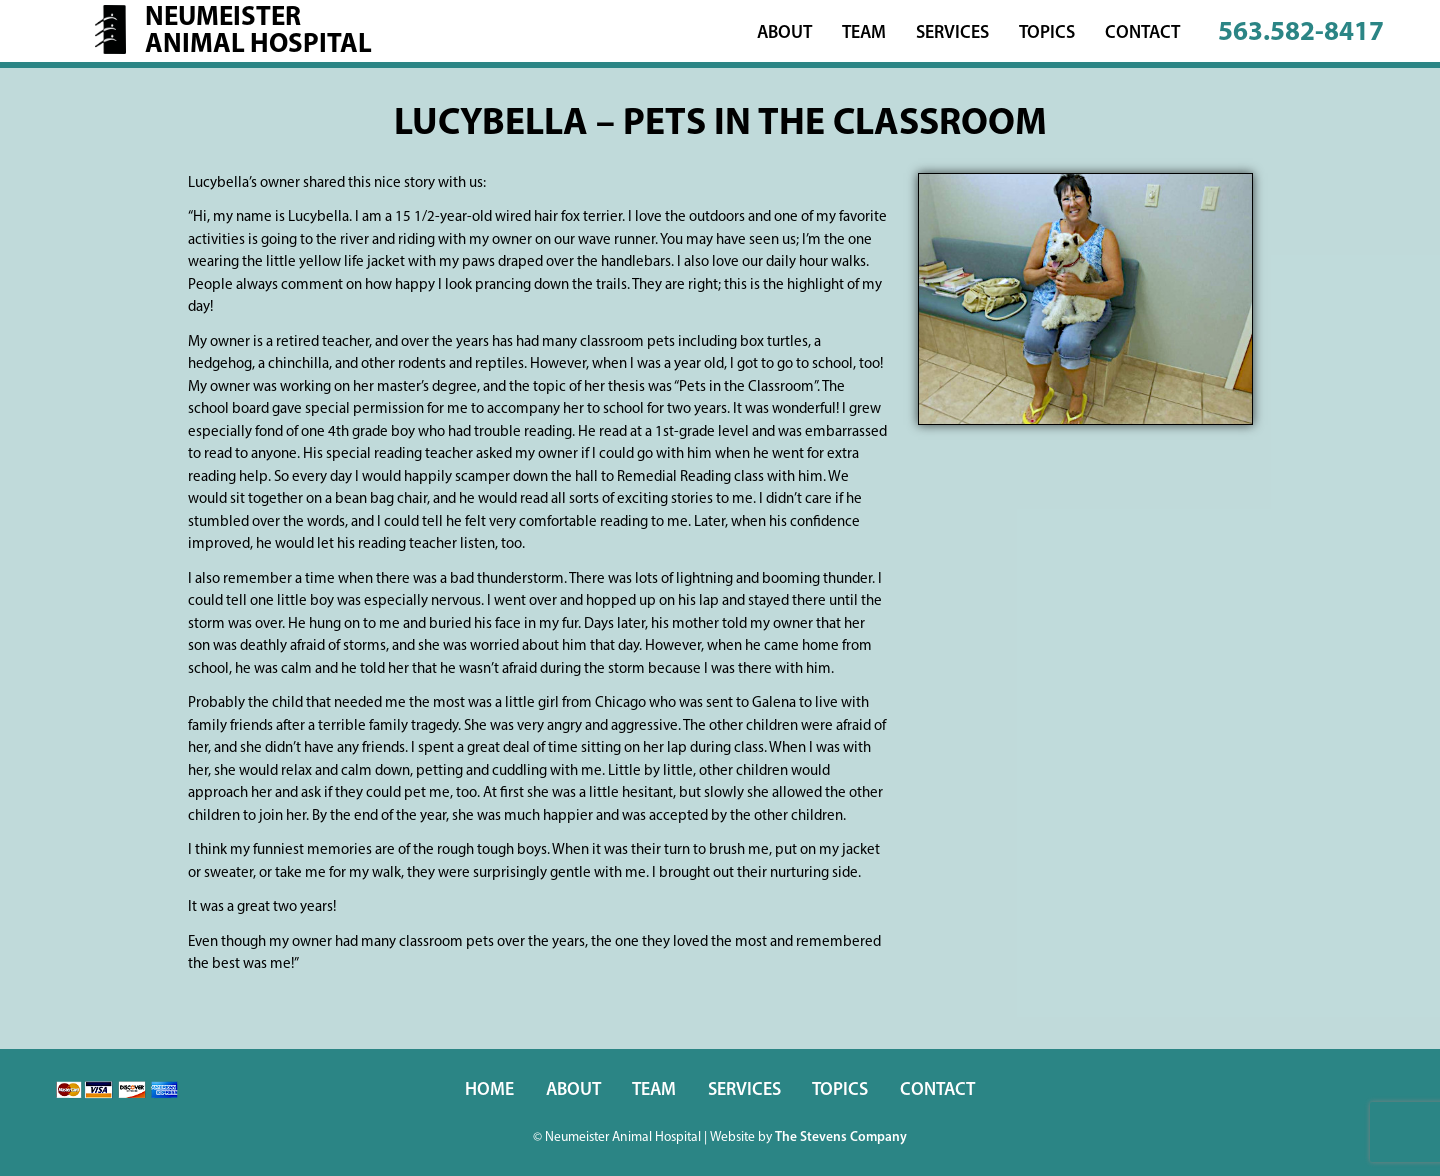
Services (952, 33)
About (784, 33)
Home (489, 1090)
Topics (1047, 33)
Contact (1142, 33)
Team (864, 33)
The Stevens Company (841, 1137)
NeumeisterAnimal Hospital (258, 32)
